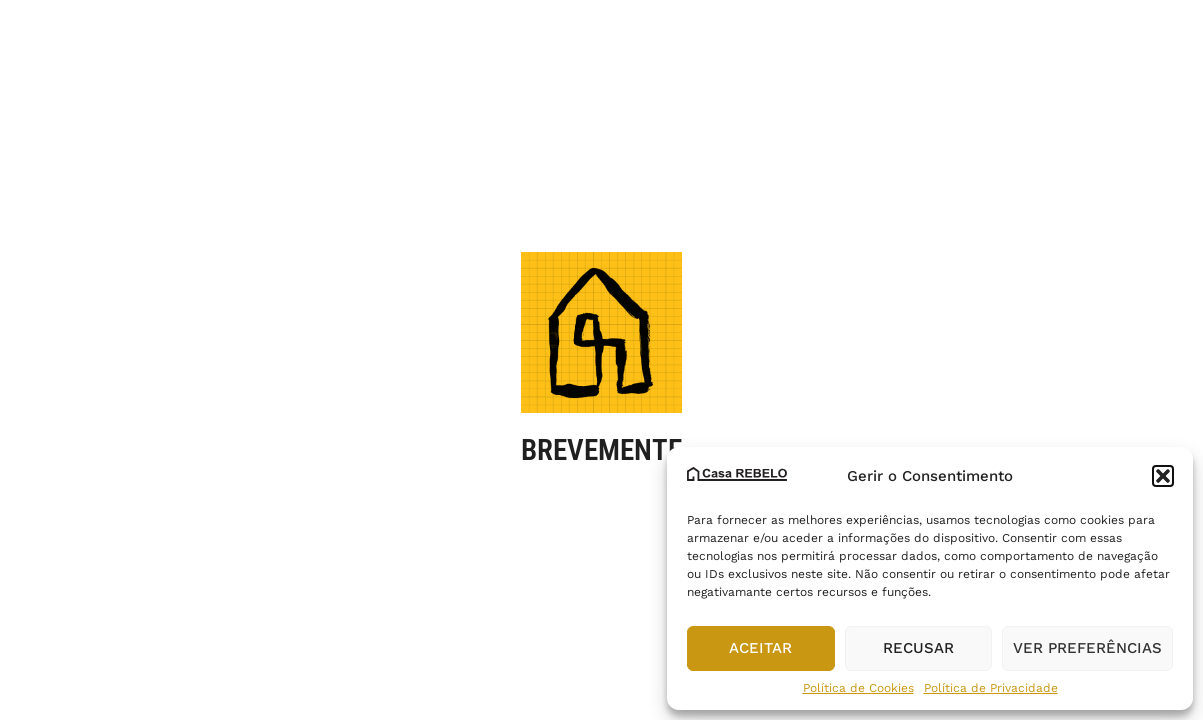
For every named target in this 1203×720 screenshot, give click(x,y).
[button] (1163, 476)
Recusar (918, 648)
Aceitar (760, 648)
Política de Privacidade (991, 688)
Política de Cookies (858, 688)
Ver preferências (1087, 648)
